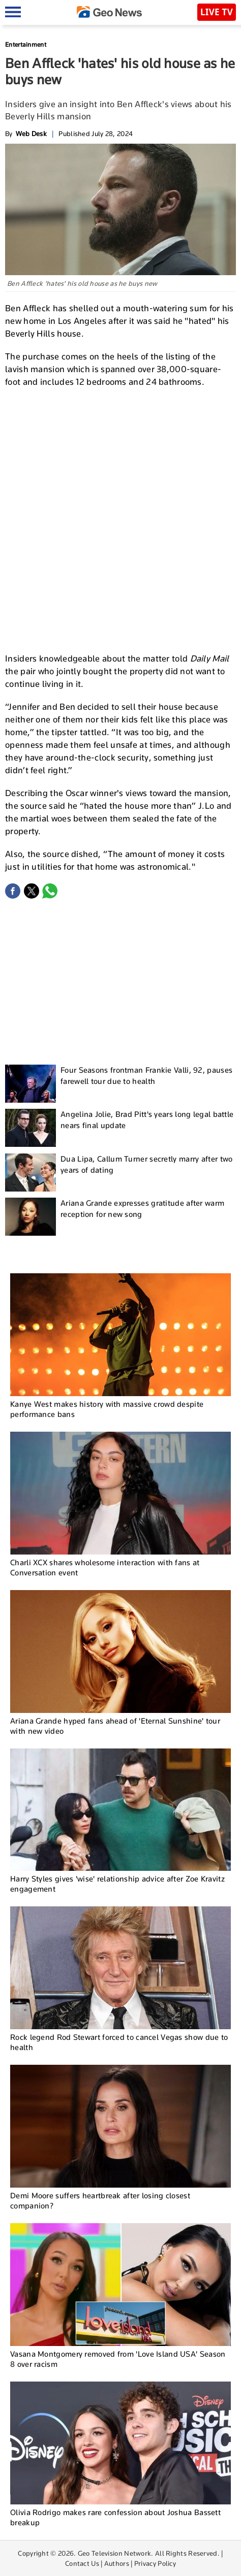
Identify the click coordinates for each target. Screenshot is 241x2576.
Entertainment (25, 44)
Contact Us (82, 2563)
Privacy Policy (155, 2563)
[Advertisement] (120, 519)
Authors (116, 2563)
